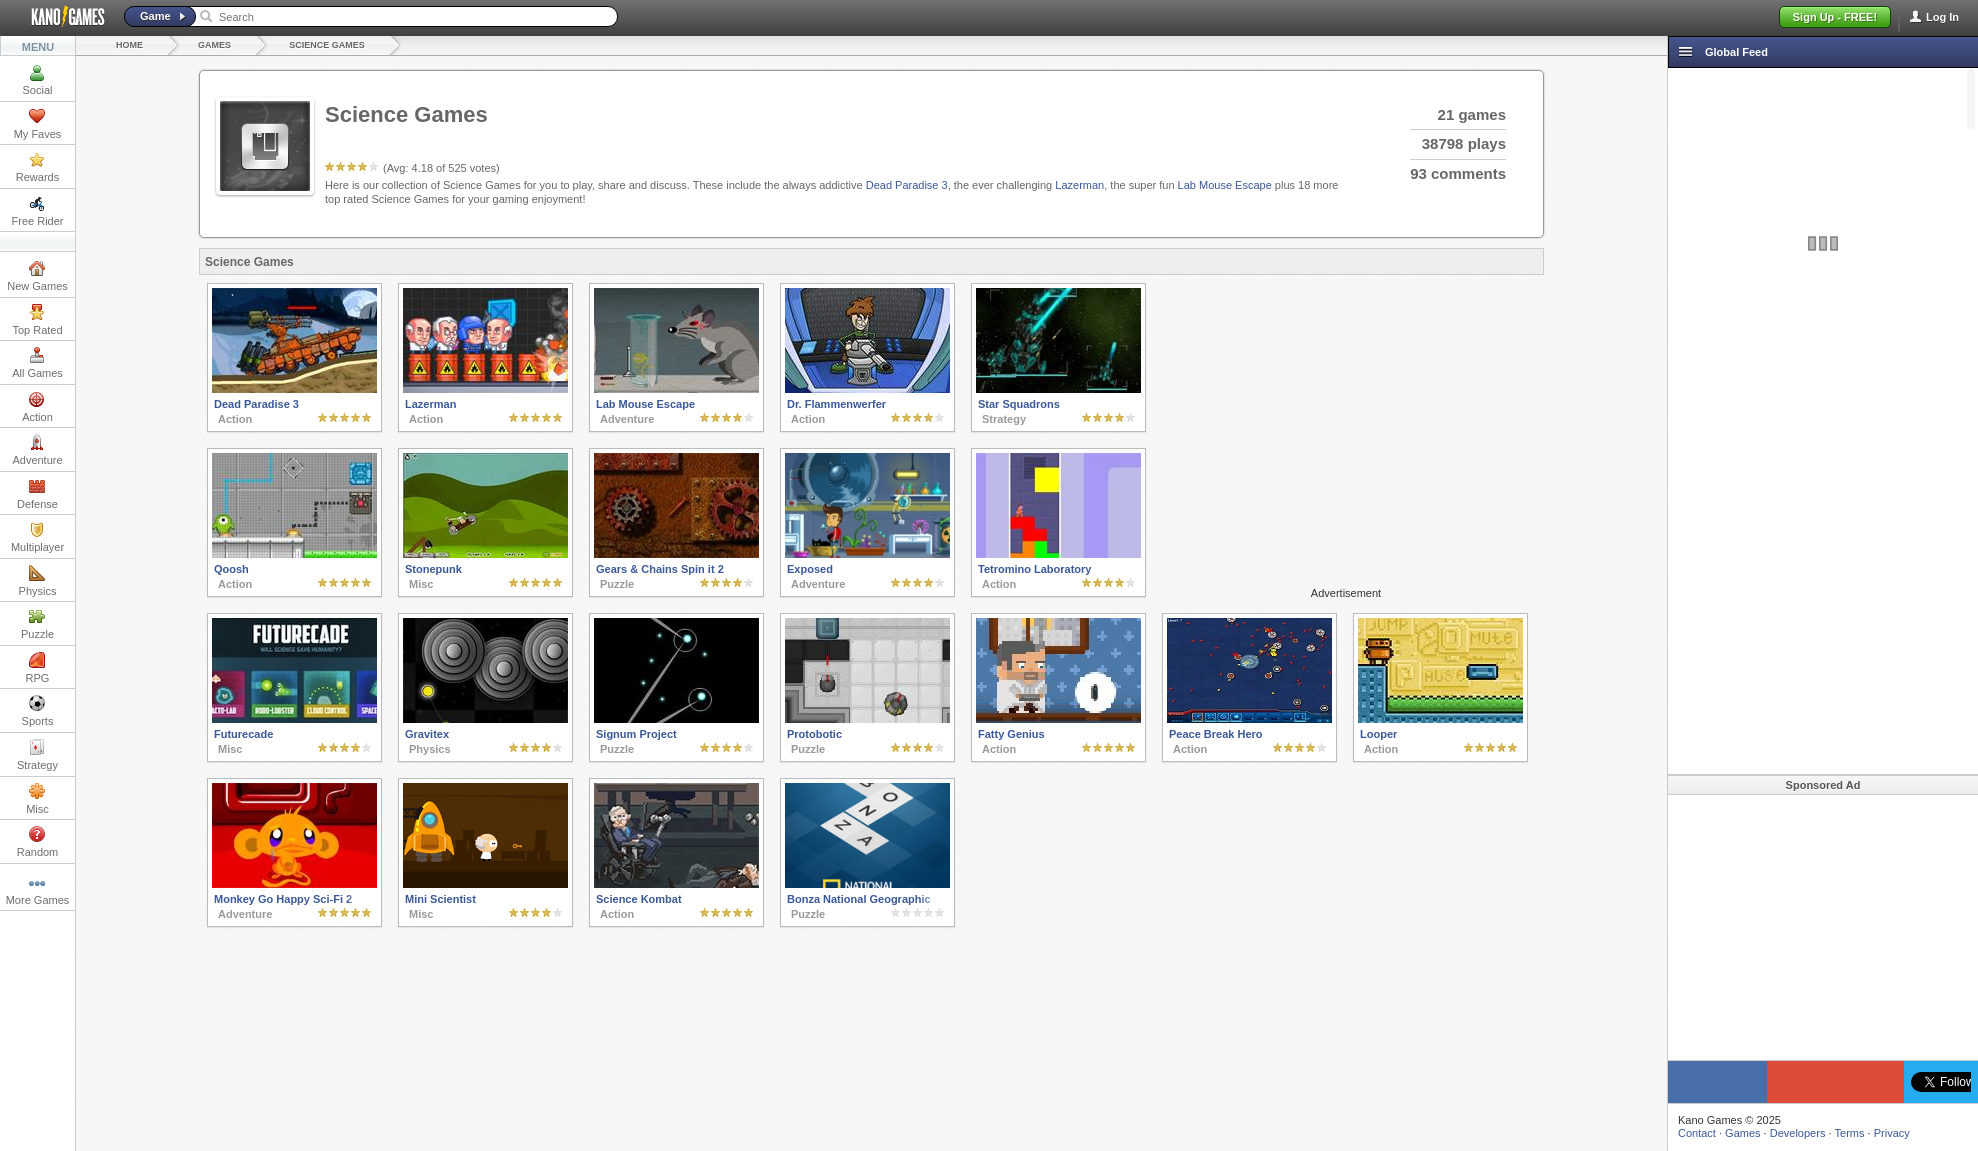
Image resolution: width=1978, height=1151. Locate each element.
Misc (37, 799)
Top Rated (37, 320)
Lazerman (1079, 185)
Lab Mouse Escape (1225, 185)
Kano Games (60, 17)
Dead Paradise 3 (907, 185)
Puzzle (37, 624)
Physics (38, 581)
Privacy (1892, 1133)
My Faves (38, 124)
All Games (37, 363)
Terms (1850, 1133)
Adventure (37, 450)
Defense (37, 494)
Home (129, 45)
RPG (38, 668)
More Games (38, 890)
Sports (38, 711)
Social (38, 80)
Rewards (37, 167)
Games (214, 45)
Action (37, 407)
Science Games (327, 45)
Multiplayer (37, 537)
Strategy (37, 755)
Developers (1798, 1133)
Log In (1942, 17)
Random (38, 842)
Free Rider (38, 211)
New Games (37, 276)
